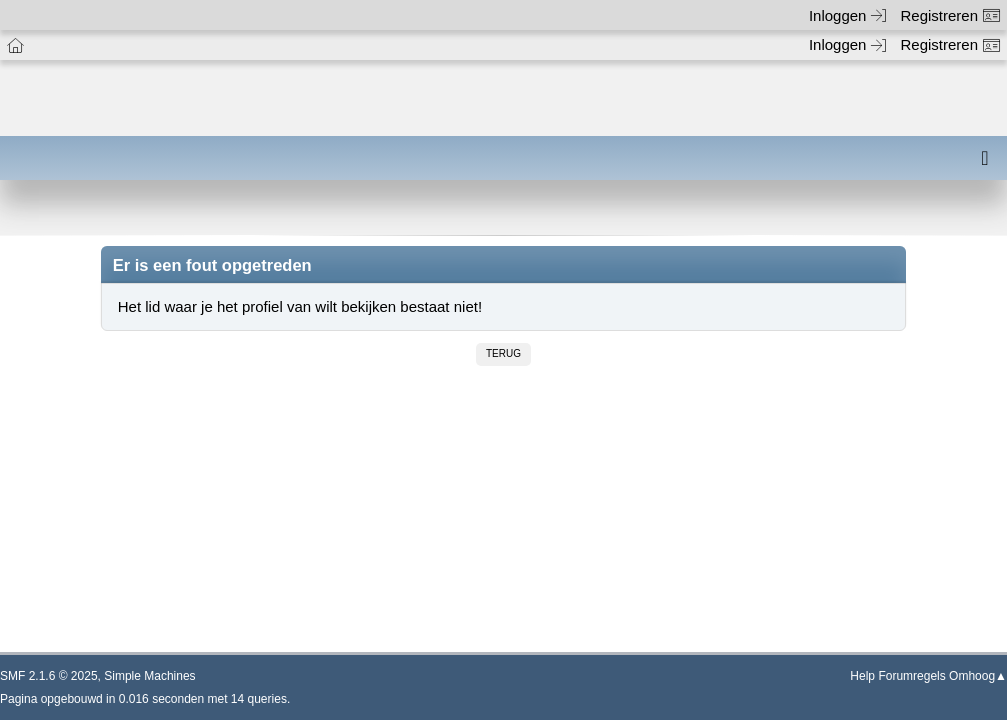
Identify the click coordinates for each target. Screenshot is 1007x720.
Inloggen (848, 15)
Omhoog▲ (978, 676)
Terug (503, 353)
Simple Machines (149, 676)
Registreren (950, 15)
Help (862, 676)
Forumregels (911, 676)
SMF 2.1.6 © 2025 (49, 676)
